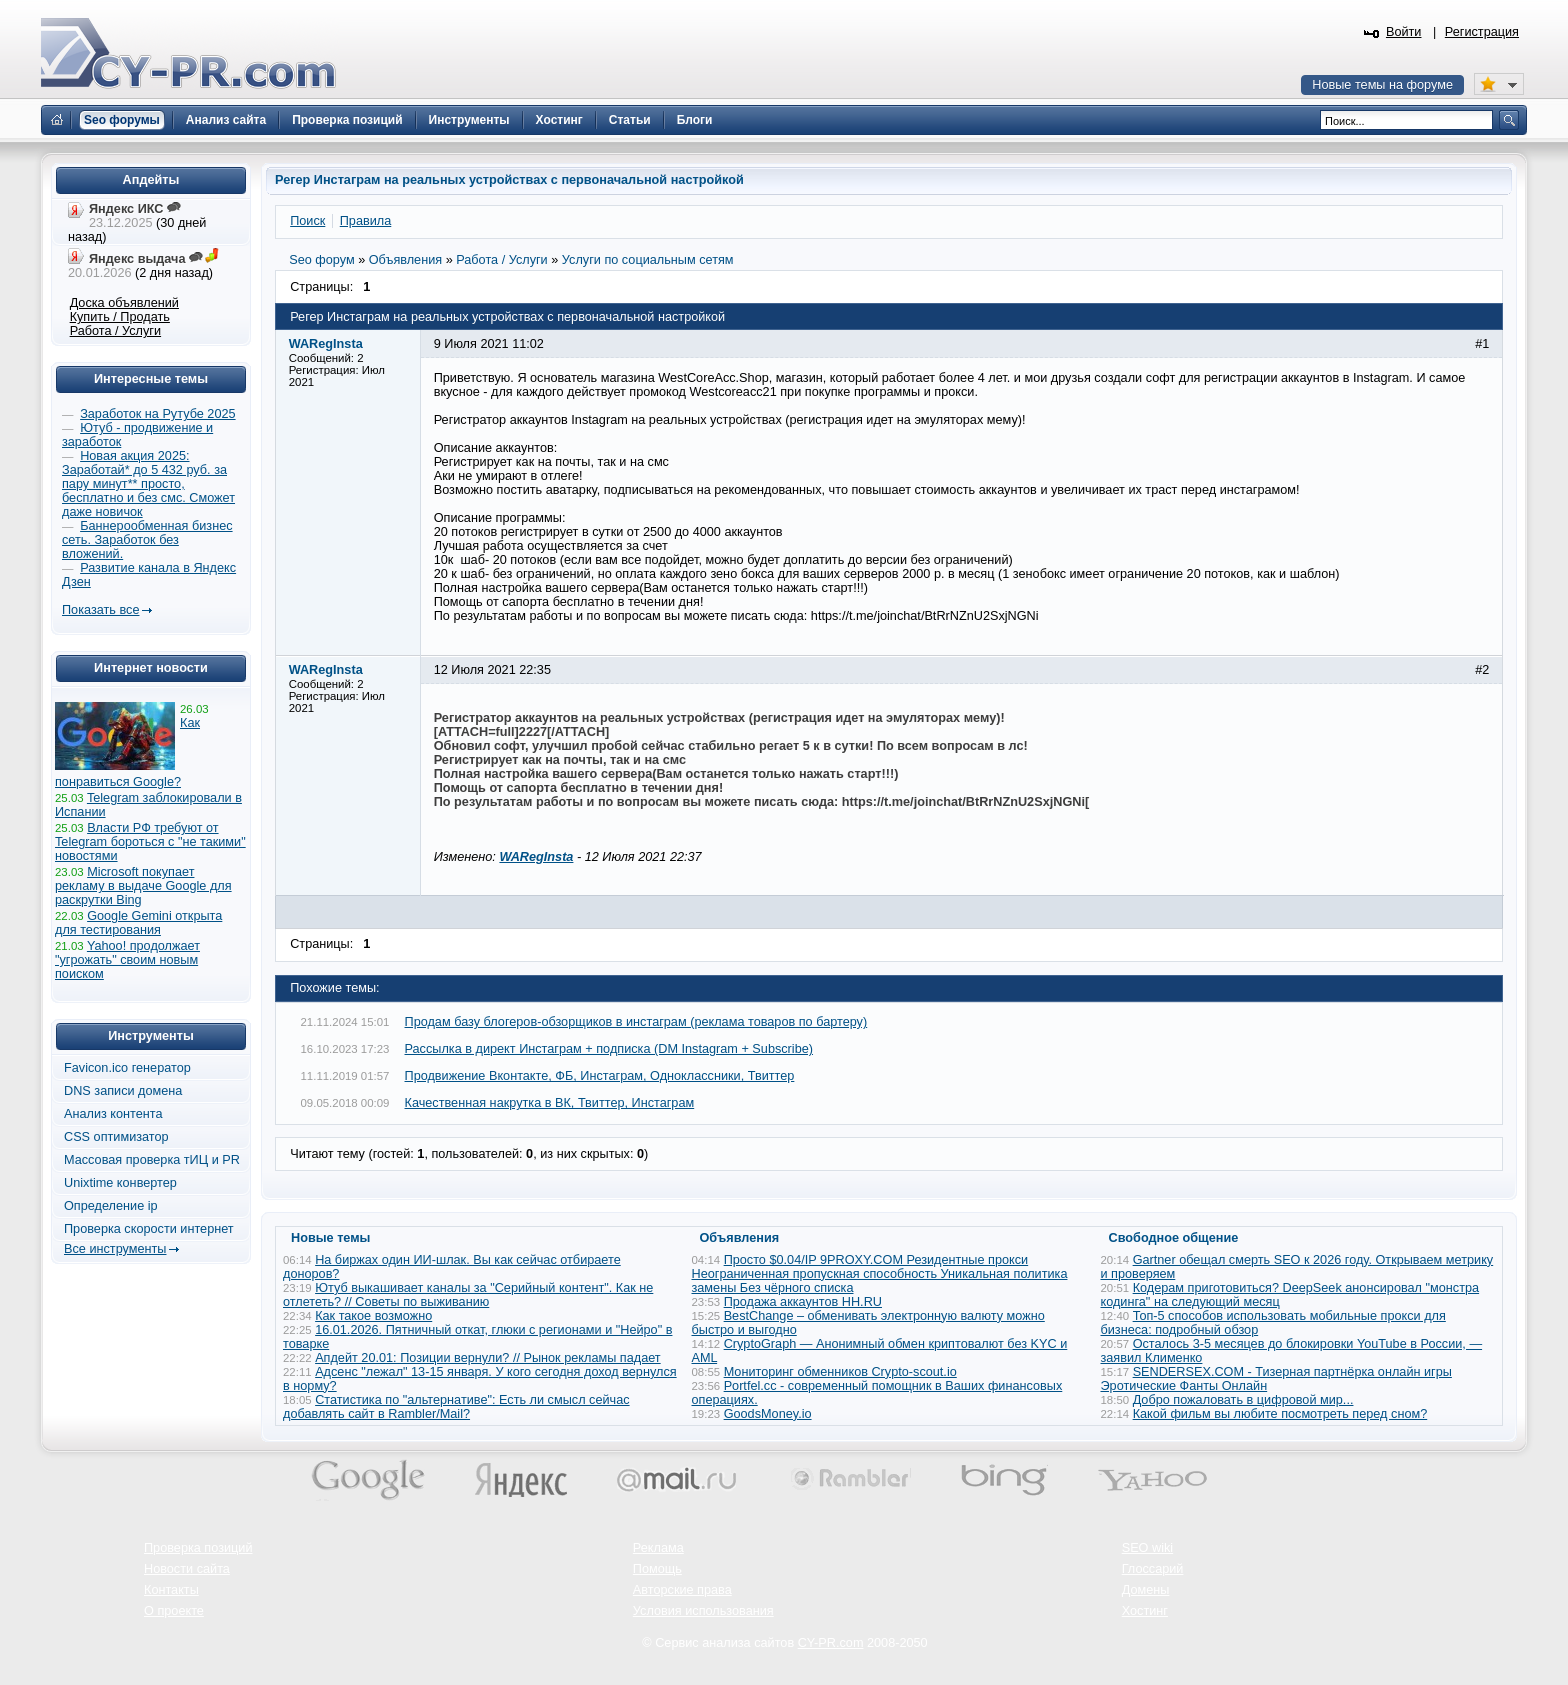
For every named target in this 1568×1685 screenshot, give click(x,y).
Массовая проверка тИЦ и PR (152, 1160)
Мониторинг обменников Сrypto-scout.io (840, 1372)
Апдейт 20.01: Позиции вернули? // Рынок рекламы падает (488, 1358)
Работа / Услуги (115, 331)
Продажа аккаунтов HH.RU (803, 1302)
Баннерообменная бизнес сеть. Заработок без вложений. (147, 540)
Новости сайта (187, 1569)
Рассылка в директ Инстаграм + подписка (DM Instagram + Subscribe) (609, 1049)
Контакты (171, 1590)
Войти (1404, 32)
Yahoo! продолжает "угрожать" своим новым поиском (127, 960)
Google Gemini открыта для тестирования (138, 923)
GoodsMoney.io (768, 1414)
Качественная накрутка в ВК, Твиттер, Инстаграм (550, 1103)
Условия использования (703, 1611)
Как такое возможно (373, 1316)
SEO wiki (1147, 1548)
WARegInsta (536, 857)
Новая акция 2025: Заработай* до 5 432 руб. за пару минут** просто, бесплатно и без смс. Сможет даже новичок (148, 484)
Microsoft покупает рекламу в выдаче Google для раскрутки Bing (143, 886)
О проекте (174, 1611)
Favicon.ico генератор (127, 1068)
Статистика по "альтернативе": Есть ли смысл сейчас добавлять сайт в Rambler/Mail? (456, 1407)
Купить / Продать (120, 317)
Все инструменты (115, 1249)
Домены (1146, 1590)
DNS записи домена (123, 1091)
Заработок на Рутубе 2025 (157, 414)
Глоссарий (1153, 1569)
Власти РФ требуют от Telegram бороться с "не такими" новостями (150, 842)
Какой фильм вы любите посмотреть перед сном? (1280, 1414)
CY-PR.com (831, 1643)
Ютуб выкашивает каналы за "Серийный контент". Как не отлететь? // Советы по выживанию (468, 1295)
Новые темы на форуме (1382, 85)
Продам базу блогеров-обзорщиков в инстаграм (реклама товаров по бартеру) (636, 1022)
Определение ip (111, 1206)
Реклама (658, 1548)
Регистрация (1482, 32)
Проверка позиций (198, 1548)
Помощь (657, 1569)
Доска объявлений (124, 303)
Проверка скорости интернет (149, 1229)
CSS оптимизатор (116, 1137)
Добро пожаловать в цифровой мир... (1243, 1400)
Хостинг (1145, 1611)
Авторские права (682, 1590)
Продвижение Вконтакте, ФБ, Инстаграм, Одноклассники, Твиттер (600, 1076)
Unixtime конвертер (120, 1183)
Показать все (100, 610)
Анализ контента (113, 1114)
